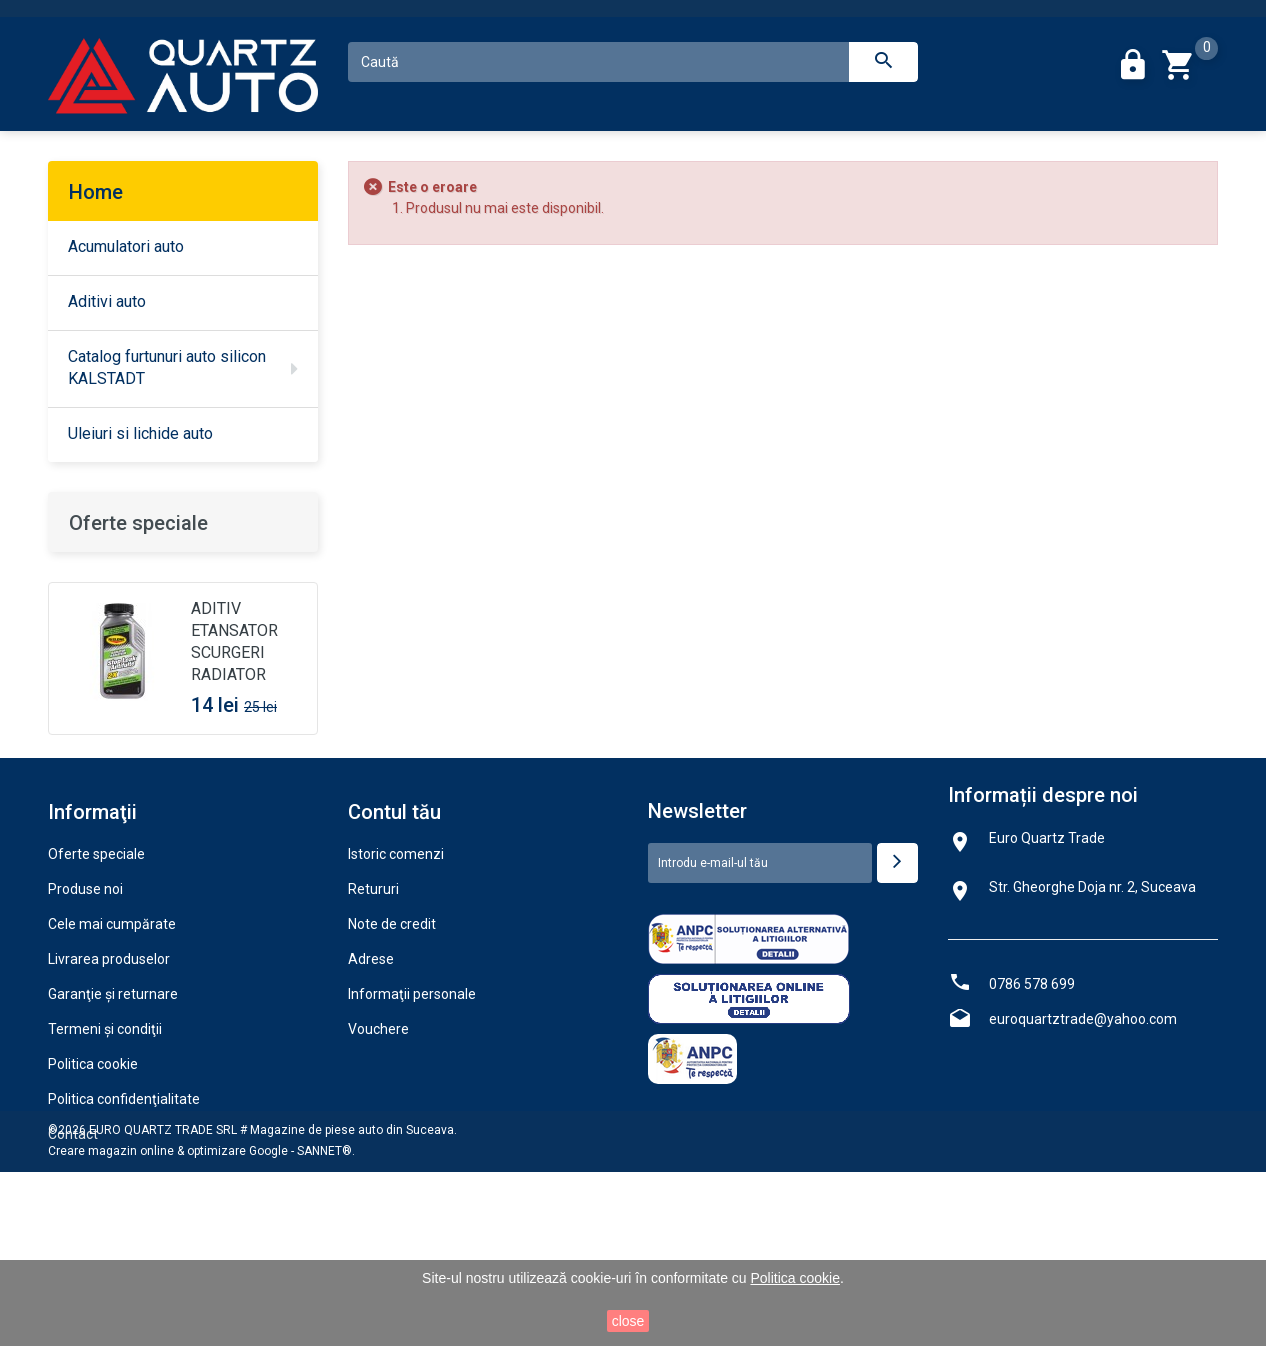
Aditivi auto (107, 301)
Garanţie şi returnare (113, 1113)
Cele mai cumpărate (112, 1043)
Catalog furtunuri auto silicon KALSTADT (167, 367)
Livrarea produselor (109, 1078)
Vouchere (378, 1148)
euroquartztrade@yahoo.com (1083, 1138)
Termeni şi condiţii (105, 1148)
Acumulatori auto (126, 246)
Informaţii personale (412, 1113)
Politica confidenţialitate (124, 1218)
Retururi (373, 1008)
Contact (73, 1253)
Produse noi (85, 1008)
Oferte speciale (138, 523)
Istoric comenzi (396, 973)
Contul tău (394, 931)
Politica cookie (93, 1183)
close (628, 1321)
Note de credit (392, 1043)
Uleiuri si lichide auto (140, 433)
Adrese (371, 1078)
